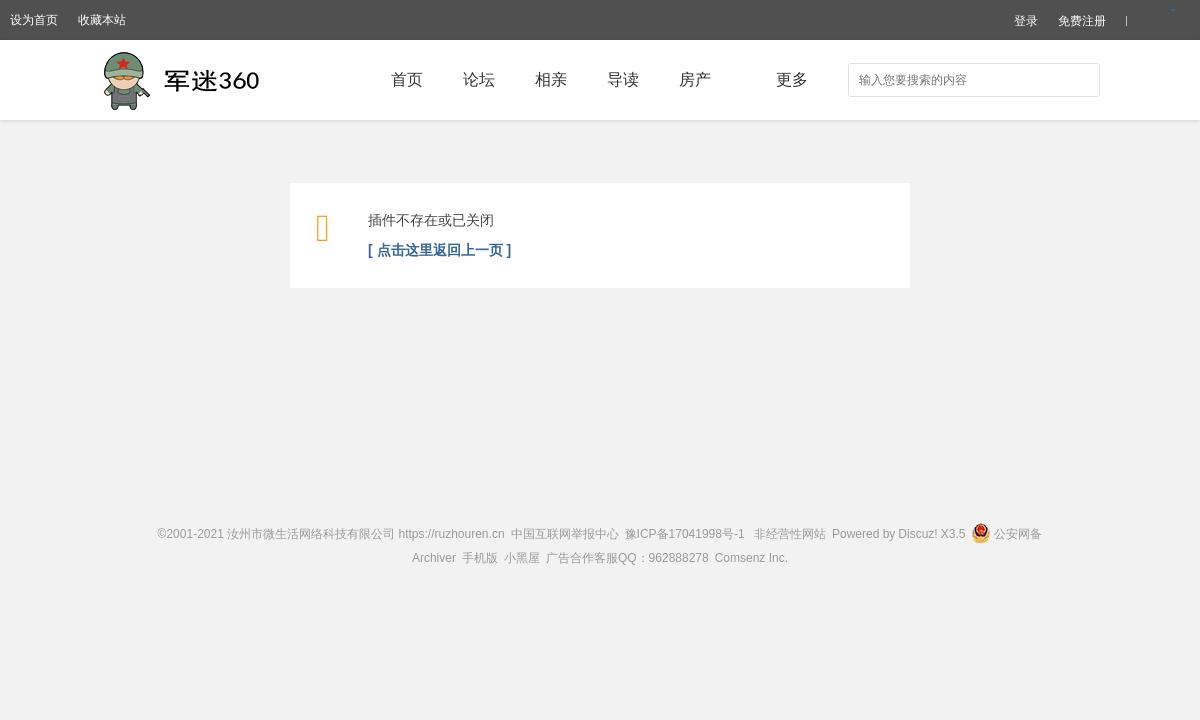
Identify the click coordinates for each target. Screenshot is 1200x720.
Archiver (434, 558)
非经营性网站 (790, 534)
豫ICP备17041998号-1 (685, 534)
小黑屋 (522, 558)
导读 (623, 79)
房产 (695, 79)
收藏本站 (102, 20)
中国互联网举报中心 (565, 534)
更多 (792, 79)
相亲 (551, 79)
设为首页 (34, 20)
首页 (407, 79)
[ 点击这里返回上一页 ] (439, 250)
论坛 (479, 79)
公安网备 (1006, 534)
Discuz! (917, 534)
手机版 (480, 558)
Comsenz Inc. (751, 558)
